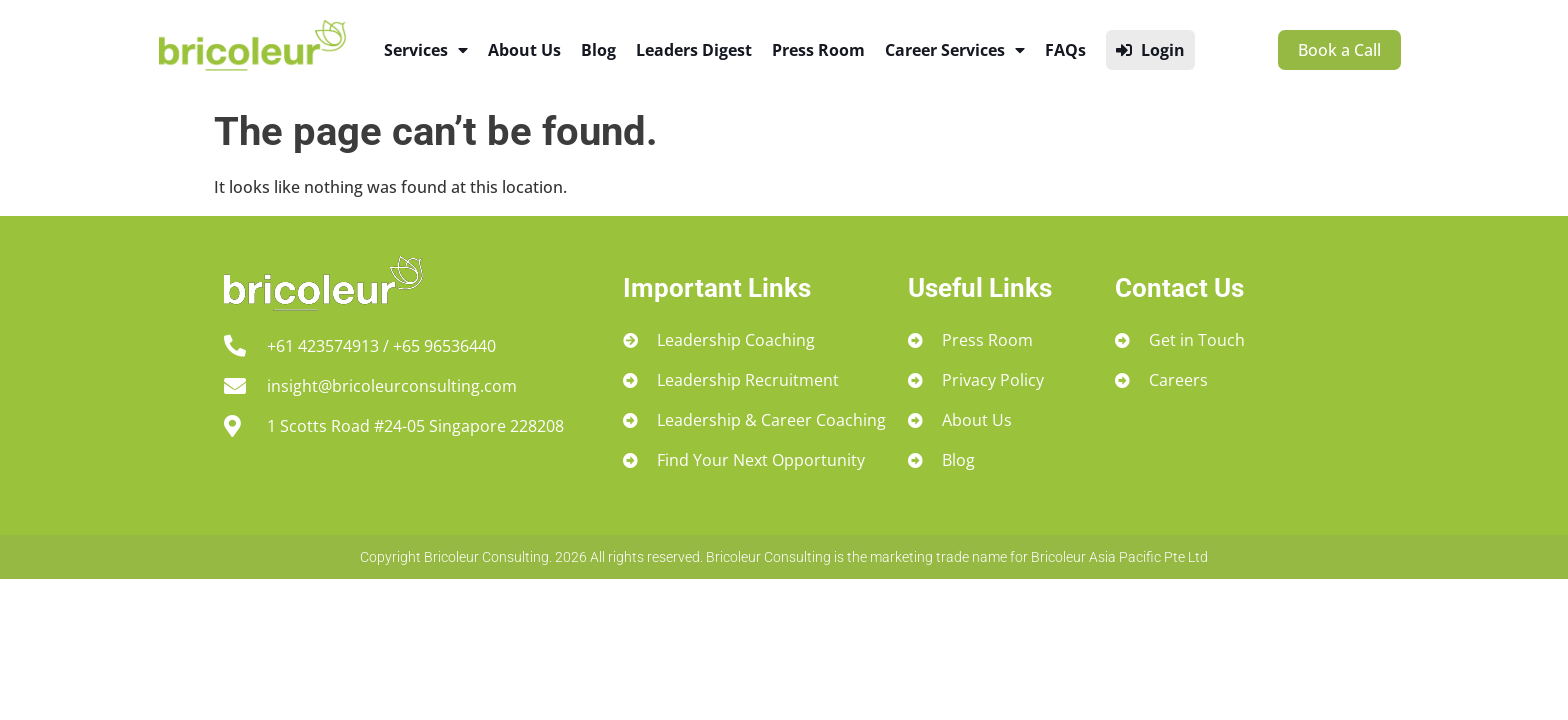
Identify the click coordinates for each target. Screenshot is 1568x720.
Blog (598, 50)
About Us (524, 50)
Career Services (955, 50)
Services (426, 50)
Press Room (818, 50)
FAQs (1065, 50)
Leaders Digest (694, 50)
